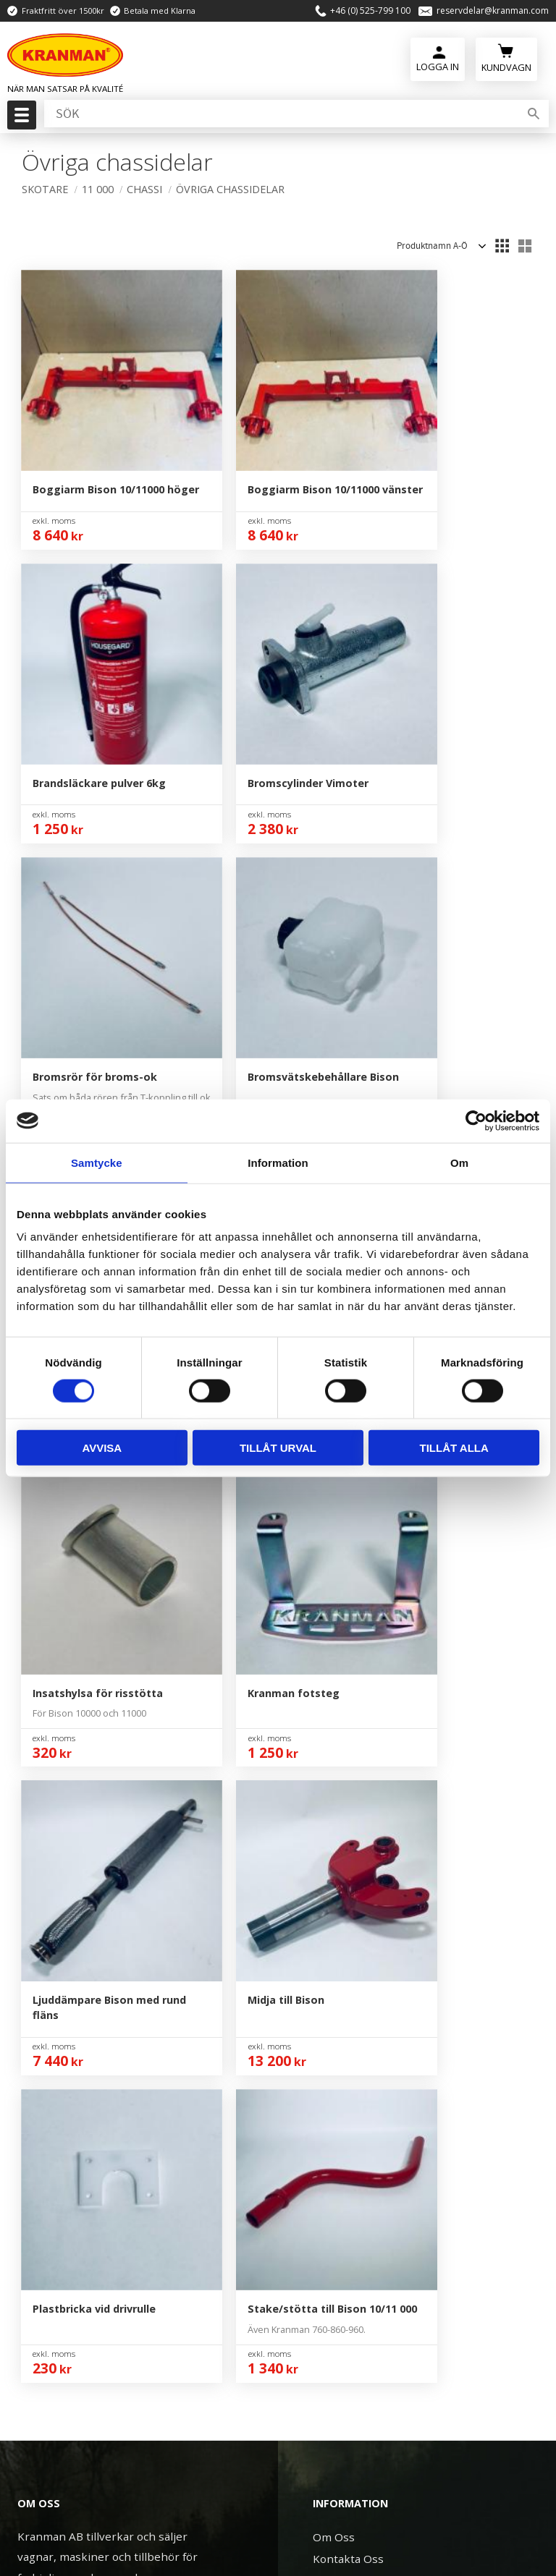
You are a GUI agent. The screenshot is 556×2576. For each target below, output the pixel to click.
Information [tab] (278, 1162)
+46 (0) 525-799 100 (370, 11)
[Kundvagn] (506, 58)
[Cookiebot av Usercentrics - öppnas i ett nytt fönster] (476, 1120)
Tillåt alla (454, 1448)
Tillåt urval (278, 1448)
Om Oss (334, 1770)
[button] (20, 119)
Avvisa (102, 1448)
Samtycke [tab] (96, 1162)
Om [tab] (459, 1162)
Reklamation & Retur (367, 1902)
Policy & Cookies (356, 1880)
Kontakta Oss (348, 1792)
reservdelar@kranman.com (493, 11)
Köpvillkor (339, 1857)
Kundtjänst (342, 1836)
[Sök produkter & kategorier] (280, 115)
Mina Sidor (341, 1813)
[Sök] (533, 115)
